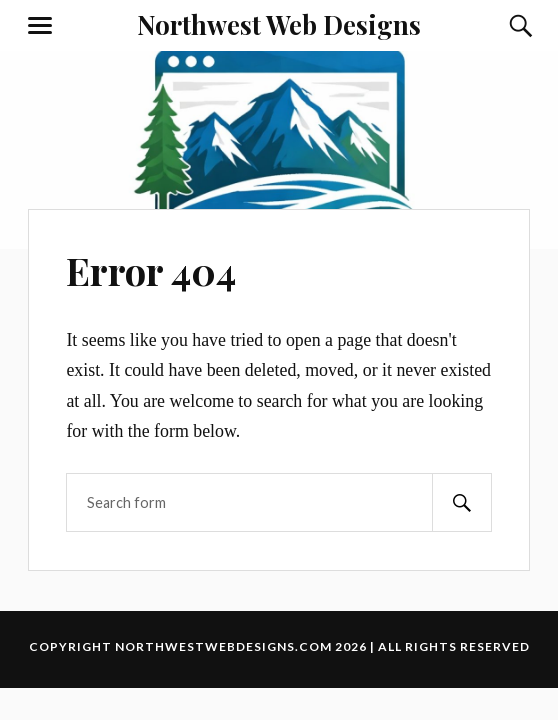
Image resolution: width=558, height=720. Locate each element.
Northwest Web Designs (279, 24)
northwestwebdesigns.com (223, 646)
